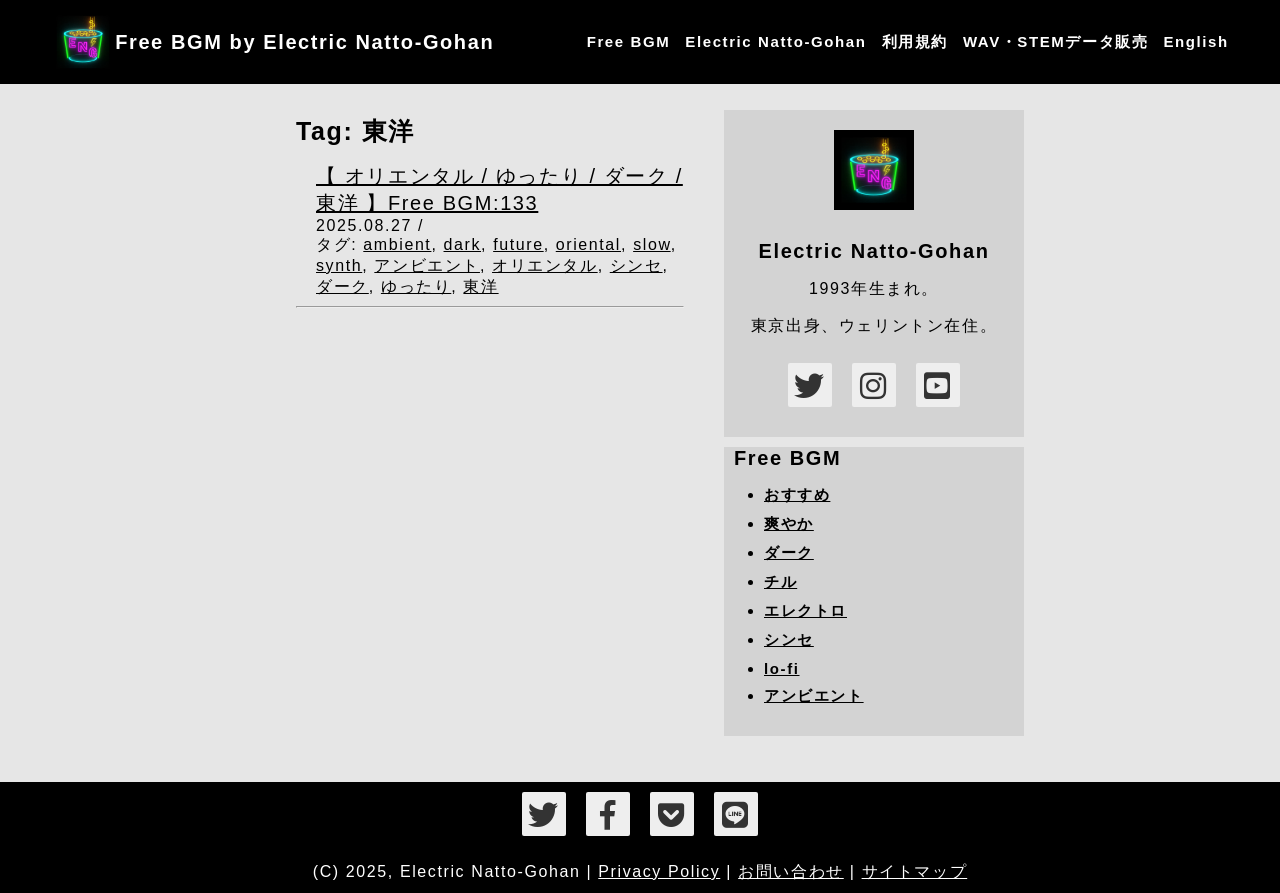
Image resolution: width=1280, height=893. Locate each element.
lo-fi (782, 668)
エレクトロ (805, 610)
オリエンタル (545, 265)
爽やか (789, 523)
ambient (397, 244)
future (518, 244)
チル (780, 581)
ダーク (342, 286)
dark (463, 244)
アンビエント (427, 265)
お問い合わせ (791, 871)
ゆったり (416, 286)
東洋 (480, 286)
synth (339, 265)
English (1195, 41)
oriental (588, 244)
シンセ (636, 265)
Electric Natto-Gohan (775, 41)
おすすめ (797, 494)
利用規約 (915, 41)
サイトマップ (915, 871)
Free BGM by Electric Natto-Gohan (304, 42)
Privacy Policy (659, 871)
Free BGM (629, 41)
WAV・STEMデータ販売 (1056, 41)
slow (652, 244)
